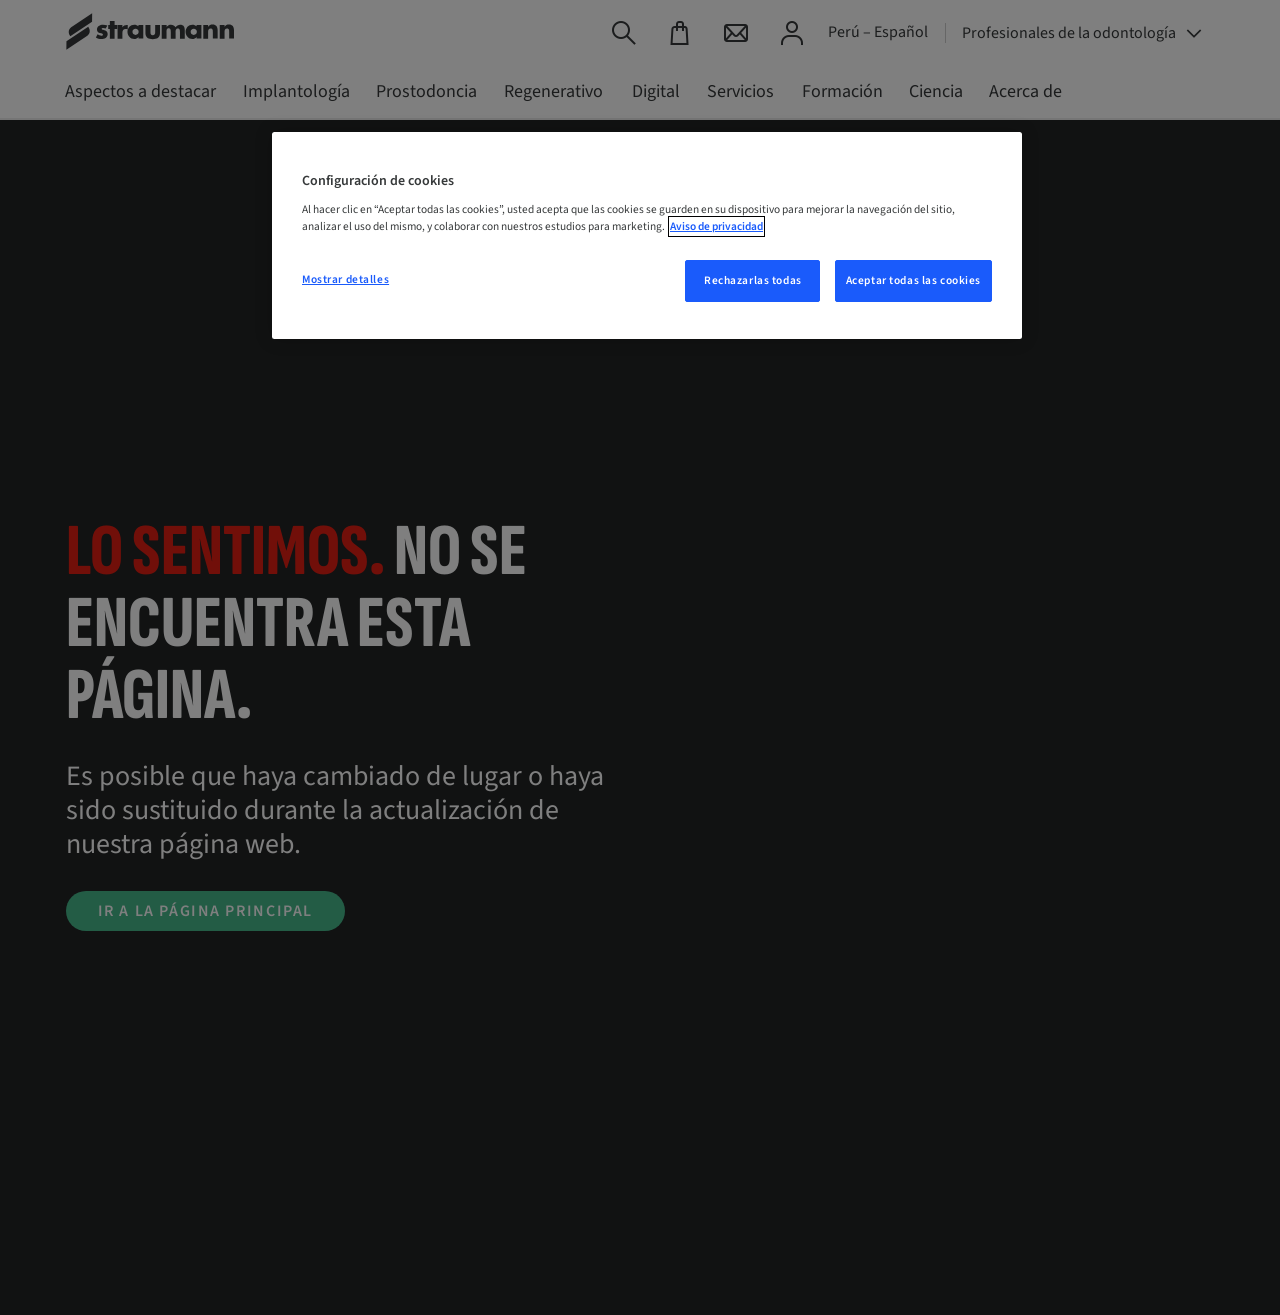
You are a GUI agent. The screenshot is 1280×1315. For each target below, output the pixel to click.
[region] (647, 236)
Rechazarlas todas (753, 280)
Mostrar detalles (345, 279)
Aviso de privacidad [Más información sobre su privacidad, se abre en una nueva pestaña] (716, 226)
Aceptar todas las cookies (913, 280)
